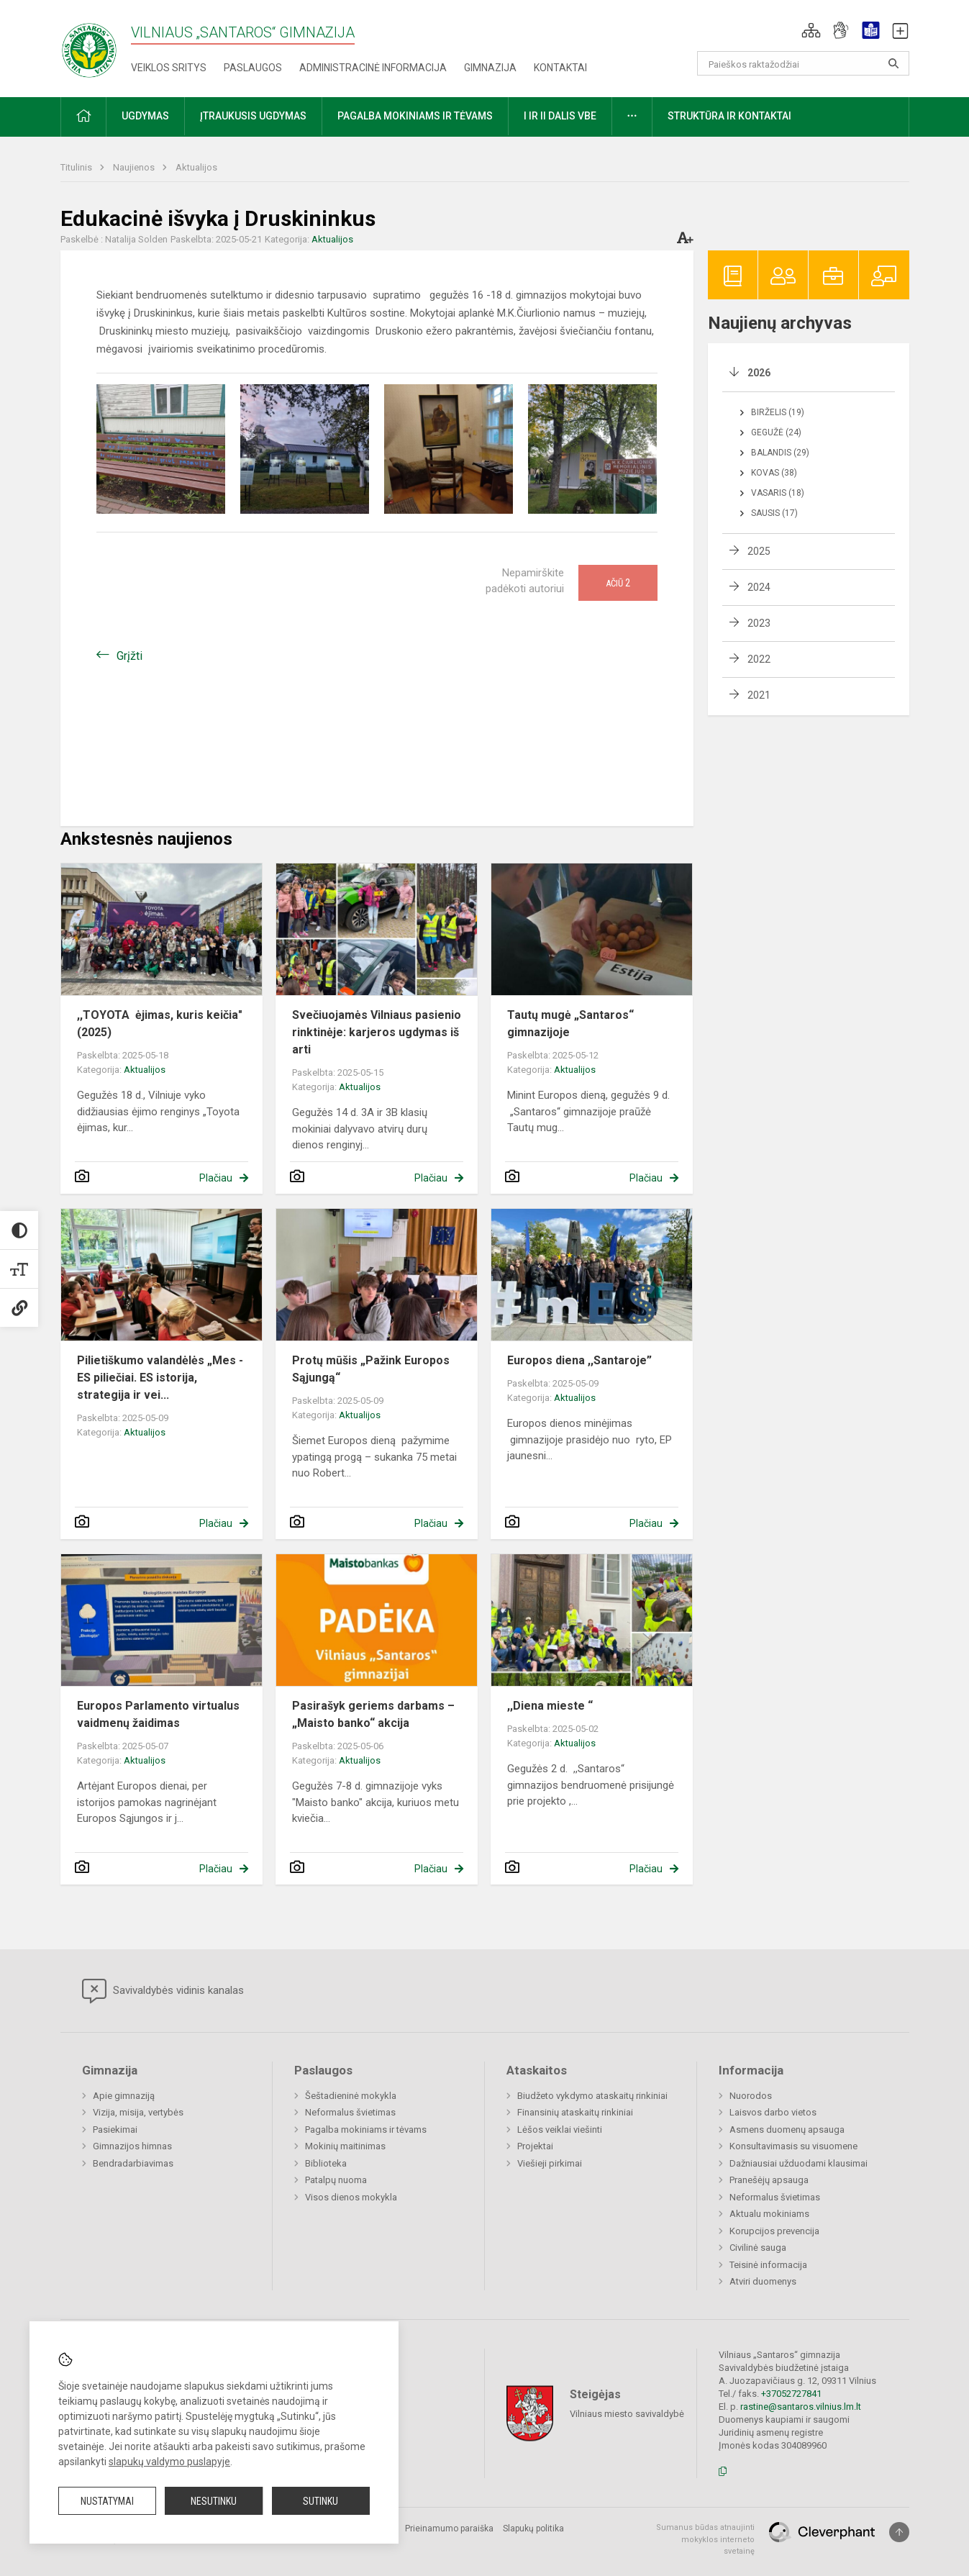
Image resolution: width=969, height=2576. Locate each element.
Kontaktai (560, 67)
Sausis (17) (774, 513)
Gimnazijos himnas (132, 2146)
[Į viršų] (899, 2532)
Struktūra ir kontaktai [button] (729, 116)
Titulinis (77, 167)
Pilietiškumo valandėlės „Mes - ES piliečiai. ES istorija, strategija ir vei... (160, 1377)
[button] (811, 30)
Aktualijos (196, 167)
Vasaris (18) (777, 493)
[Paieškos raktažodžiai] (803, 63)
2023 (758, 623)
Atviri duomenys (762, 2281)
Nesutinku (214, 2501)
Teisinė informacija (768, 2264)
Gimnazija (490, 67)
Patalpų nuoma (336, 2179)
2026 (758, 372)
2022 (758, 659)
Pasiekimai (115, 2129)
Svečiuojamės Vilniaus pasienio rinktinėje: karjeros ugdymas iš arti (376, 1032)
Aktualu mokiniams (769, 2213)
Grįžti (129, 656)
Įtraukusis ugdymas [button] (253, 116)
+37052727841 (791, 2393)
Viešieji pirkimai (549, 2163)
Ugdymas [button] (145, 116)
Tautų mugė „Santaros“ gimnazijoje (570, 1023)
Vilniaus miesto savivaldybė (627, 2413)
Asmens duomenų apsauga (787, 2129)
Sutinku (320, 2501)
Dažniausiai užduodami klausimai (798, 2163)
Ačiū (618, 583)
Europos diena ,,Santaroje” (579, 1360)
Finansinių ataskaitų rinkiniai (575, 2112)
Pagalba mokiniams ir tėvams (366, 2129)
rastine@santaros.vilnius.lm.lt (800, 2406)
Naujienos (135, 167)
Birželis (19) (777, 412)
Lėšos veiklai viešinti (559, 2129)
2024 (758, 587)
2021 (758, 695)
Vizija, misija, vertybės (138, 2112)
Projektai (535, 2146)
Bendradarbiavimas (133, 2163)
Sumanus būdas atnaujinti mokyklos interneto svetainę (705, 2539)
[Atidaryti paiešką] (893, 63)
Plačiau (215, 1178)
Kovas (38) (774, 473)
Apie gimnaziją (124, 2095)
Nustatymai (107, 2501)
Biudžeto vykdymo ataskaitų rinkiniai (592, 2095)
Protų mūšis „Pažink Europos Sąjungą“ (371, 1368)
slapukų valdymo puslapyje (169, 2461)
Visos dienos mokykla (351, 2197)
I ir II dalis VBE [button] (560, 116)
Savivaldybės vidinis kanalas (163, 1991)
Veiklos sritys (168, 67)
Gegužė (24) (776, 432)
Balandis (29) (780, 453)
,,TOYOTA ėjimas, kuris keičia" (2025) (159, 1023)
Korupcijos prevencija (774, 2231)
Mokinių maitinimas (345, 2146)
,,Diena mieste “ (550, 1706)
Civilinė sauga (757, 2247)
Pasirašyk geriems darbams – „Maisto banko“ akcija (373, 1714)
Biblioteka (326, 2163)
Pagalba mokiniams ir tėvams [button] (415, 116)
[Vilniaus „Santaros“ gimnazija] (89, 46)
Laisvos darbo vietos (772, 2112)
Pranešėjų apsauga (769, 2179)
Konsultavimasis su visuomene (793, 2146)
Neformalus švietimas (350, 2112)
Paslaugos (253, 67)
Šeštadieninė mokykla (350, 2095)
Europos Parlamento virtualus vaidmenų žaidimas (158, 1714)
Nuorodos (750, 2095)
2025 (758, 551)
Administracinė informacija (373, 67)
